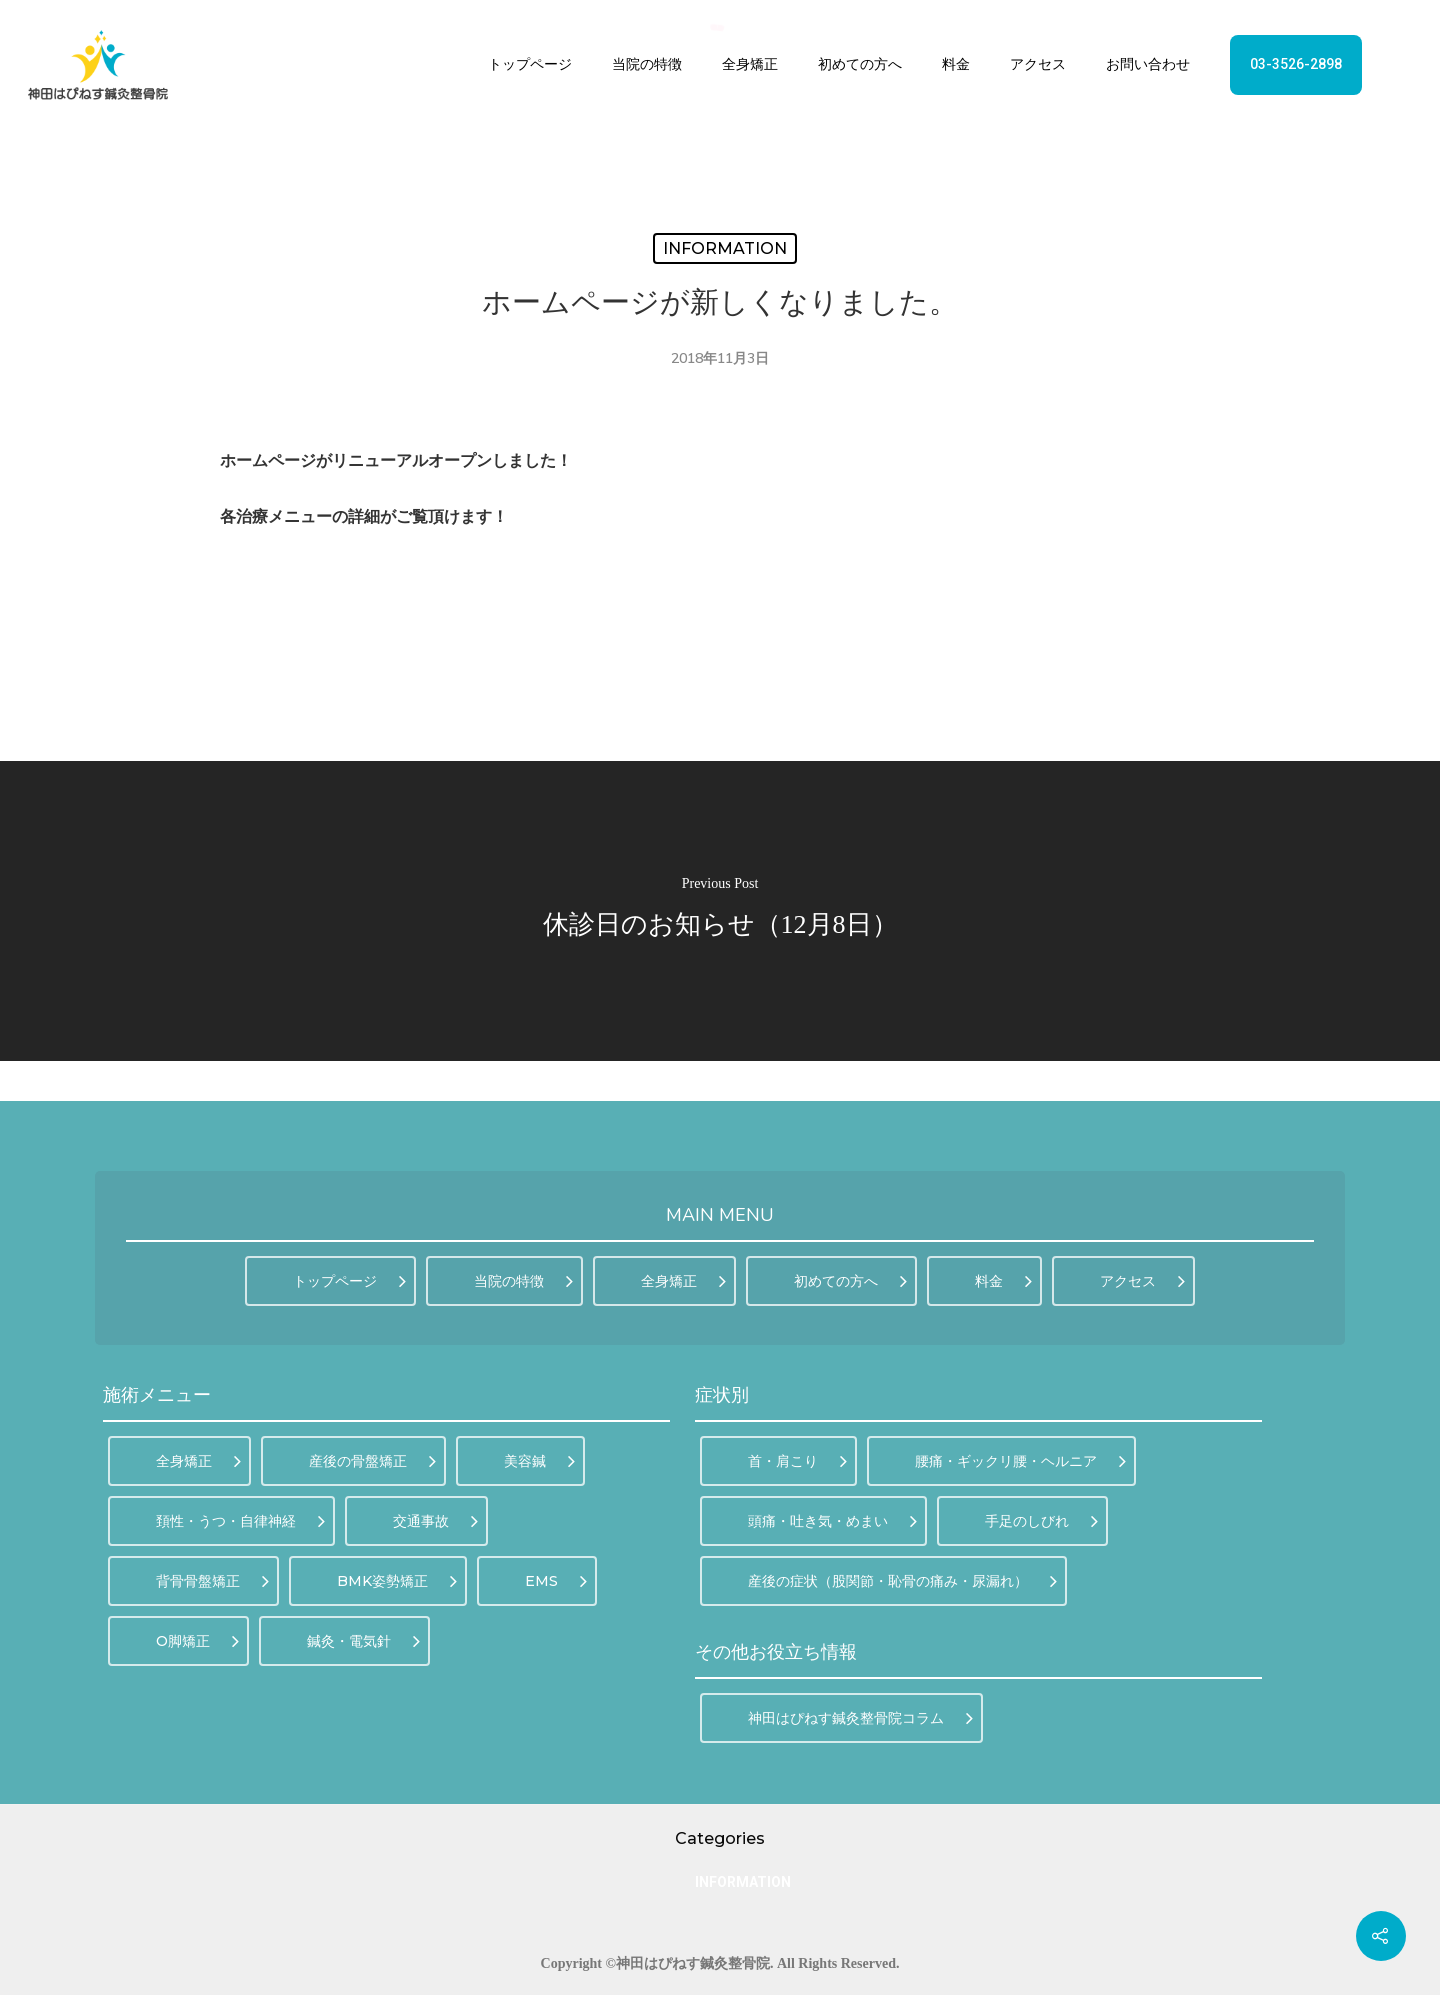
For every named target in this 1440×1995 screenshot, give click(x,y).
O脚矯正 (197, 1641)
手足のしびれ (1041, 1521)
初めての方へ (860, 64)
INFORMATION (725, 248)
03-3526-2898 (1296, 64)
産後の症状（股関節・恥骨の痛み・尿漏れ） (902, 1581)
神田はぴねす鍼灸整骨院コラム (860, 1718)
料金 (956, 64)
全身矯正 (750, 64)
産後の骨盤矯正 (372, 1461)
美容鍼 (539, 1461)
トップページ (530, 64)
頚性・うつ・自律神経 (240, 1521)
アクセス (1038, 64)
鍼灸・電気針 (363, 1641)
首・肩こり (797, 1461)
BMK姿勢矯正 (397, 1581)
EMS (556, 1581)
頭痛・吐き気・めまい (832, 1521)
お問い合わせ (1148, 64)
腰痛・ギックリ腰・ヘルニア (1020, 1461)
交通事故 (435, 1521)
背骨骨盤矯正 (212, 1581)
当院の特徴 (647, 64)
